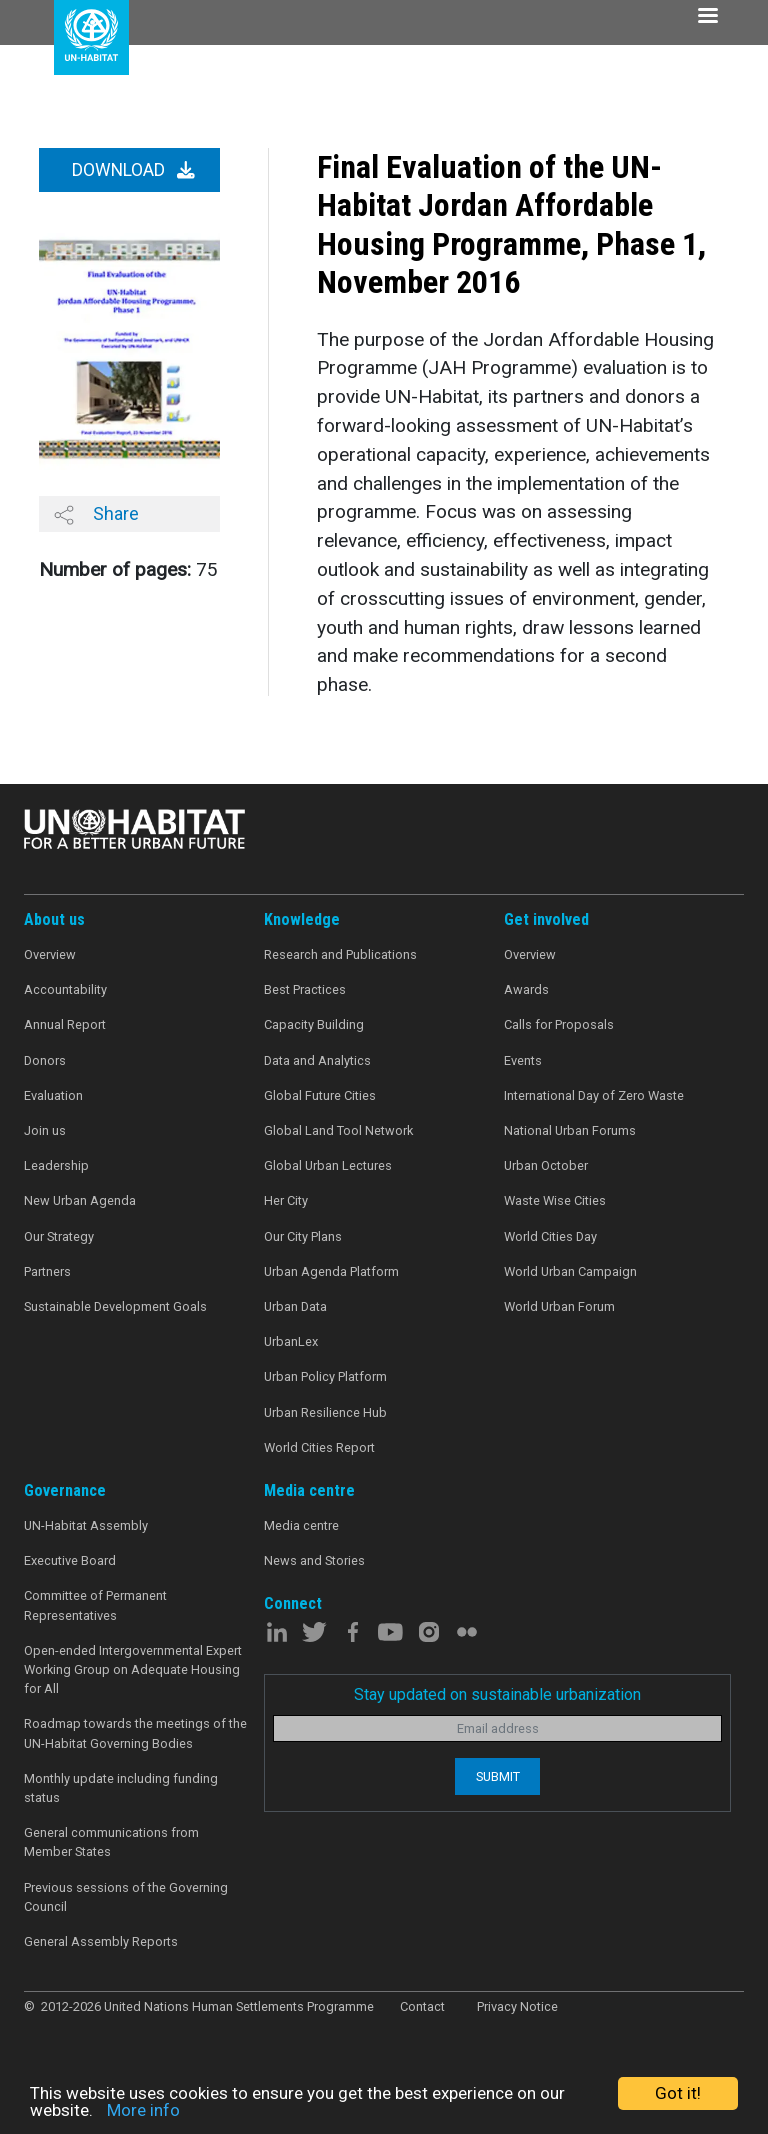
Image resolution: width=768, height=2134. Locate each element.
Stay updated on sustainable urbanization (497, 1694)
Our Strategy (59, 1236)
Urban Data (295, 1306)
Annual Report (65, 1024)
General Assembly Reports (101, 1941)
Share (96, 514)
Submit (498, 1776)
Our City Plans (303, 1236)
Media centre (301, 1525)
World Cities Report (319, 1447)
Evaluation (53, 1095)
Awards (526, 989)
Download (133, 170)
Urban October (546, 1165)
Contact (422, 2006)
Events (523, 1060)
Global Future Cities (320, 1095)
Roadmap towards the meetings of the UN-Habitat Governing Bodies (135, 1733)
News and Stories (314, 1560)
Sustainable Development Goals (115, 1306)
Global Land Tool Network (338, 1130)
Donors (45, 1060)
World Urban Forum (559, 1306)
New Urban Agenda (80, 1200)
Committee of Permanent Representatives (95, 1605)
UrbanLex (291, 1341)
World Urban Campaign (570, 1271)
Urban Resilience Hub (325, 1412)
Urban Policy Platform (325, 1376)
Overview (50, 954)
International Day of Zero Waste (594, 1095)
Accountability (65, 989)
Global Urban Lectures (328, 1165)
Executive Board (70, 1560)
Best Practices (305, 989)
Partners (47, 1271)
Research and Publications (340, 954)
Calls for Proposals (559, 1024)
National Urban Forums (570, 1130)
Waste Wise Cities (555, 1200)
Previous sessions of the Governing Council (126, 1897)
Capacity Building (314, 1024)
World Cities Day (550, 1236)
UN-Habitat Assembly (86, 1525)
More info (143, 2110)
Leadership (56, 1165)
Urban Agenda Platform (331, 1271)
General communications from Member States (111, 1842)
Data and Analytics (317, 1060)
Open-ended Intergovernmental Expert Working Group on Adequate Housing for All (133, 1669)
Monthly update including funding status (121, 1788)
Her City (286, 1200)
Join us (45, 1130)
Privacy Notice (517, 2006)
